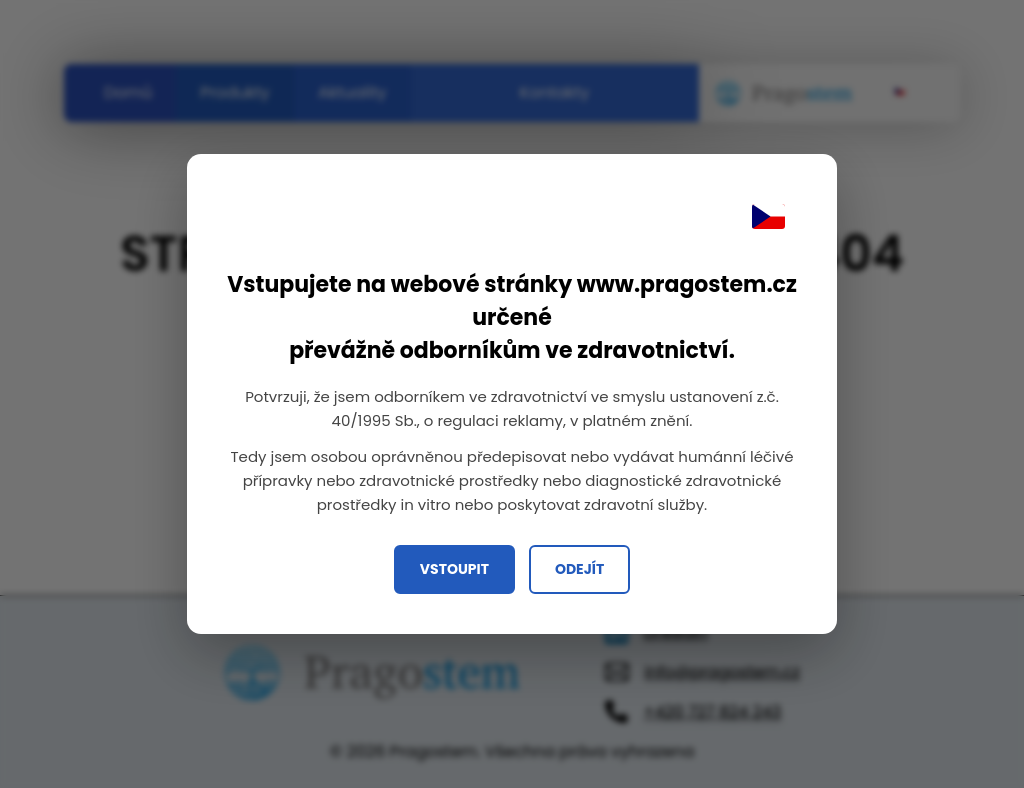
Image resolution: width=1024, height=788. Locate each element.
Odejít (579, 569)
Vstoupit (454, 569)
